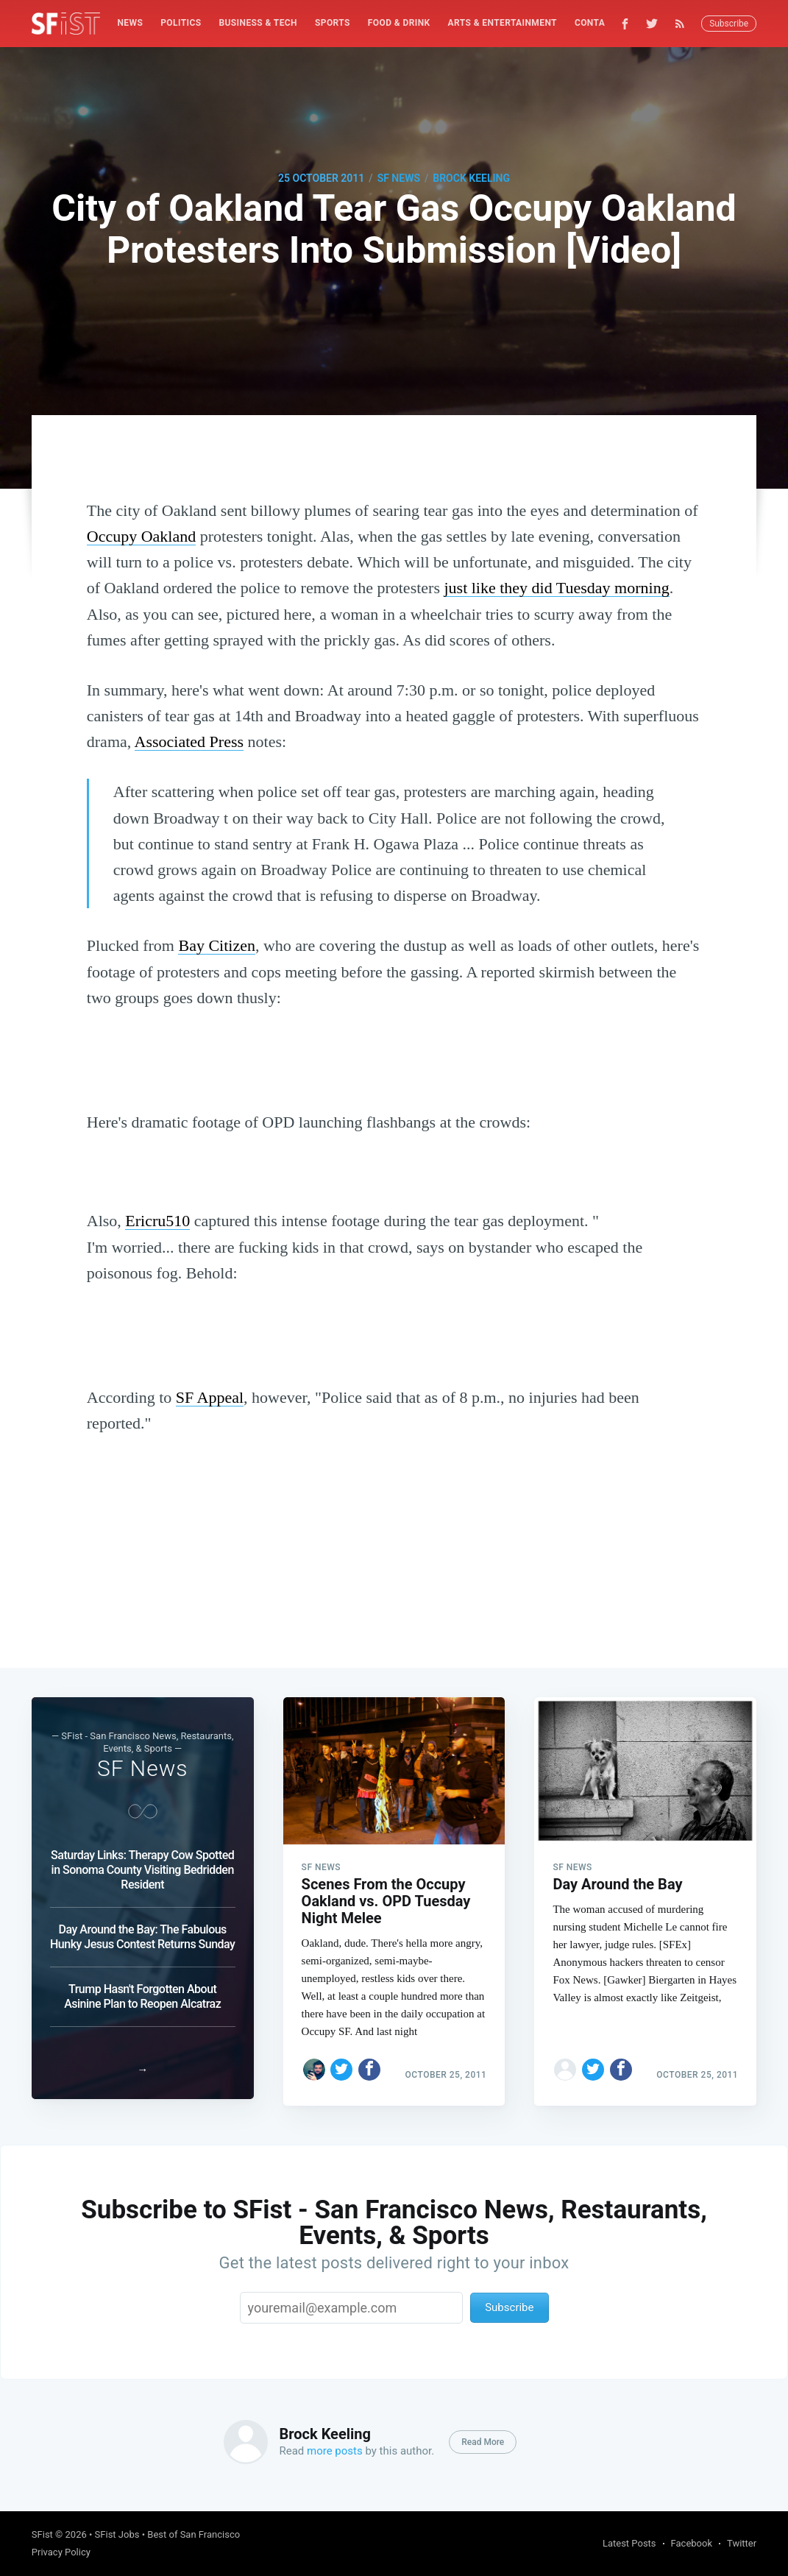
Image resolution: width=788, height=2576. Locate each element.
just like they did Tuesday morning (556, 587)
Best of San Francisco (193, 2534)
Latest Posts (629, 2543)
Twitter (741, 2543)
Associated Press (189, 741)
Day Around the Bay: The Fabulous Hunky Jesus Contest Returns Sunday (142, 1930)
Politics (180, 23)
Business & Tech (258, 23)
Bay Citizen (216, 945)
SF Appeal (210, 1397)
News (130, 23)
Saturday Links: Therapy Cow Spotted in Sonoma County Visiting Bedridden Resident (142, 1863)
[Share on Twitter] (341, 2063)
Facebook (691, 2543)
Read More (482, 2442)
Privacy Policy (61, 2552)
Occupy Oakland (141, 536)
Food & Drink (399, 23)
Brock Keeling (471, 178)
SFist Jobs (117, 2534)
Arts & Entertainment (502, 23)
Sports (332, 23)
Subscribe (728, 23)
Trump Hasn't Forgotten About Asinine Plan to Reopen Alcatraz (142, 1989)
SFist (42, 2534)
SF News (398, 178)
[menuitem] (130, 23)
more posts (335, 2451)
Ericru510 (157, 1220)
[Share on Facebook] (369, 2063)
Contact (596, 23)
